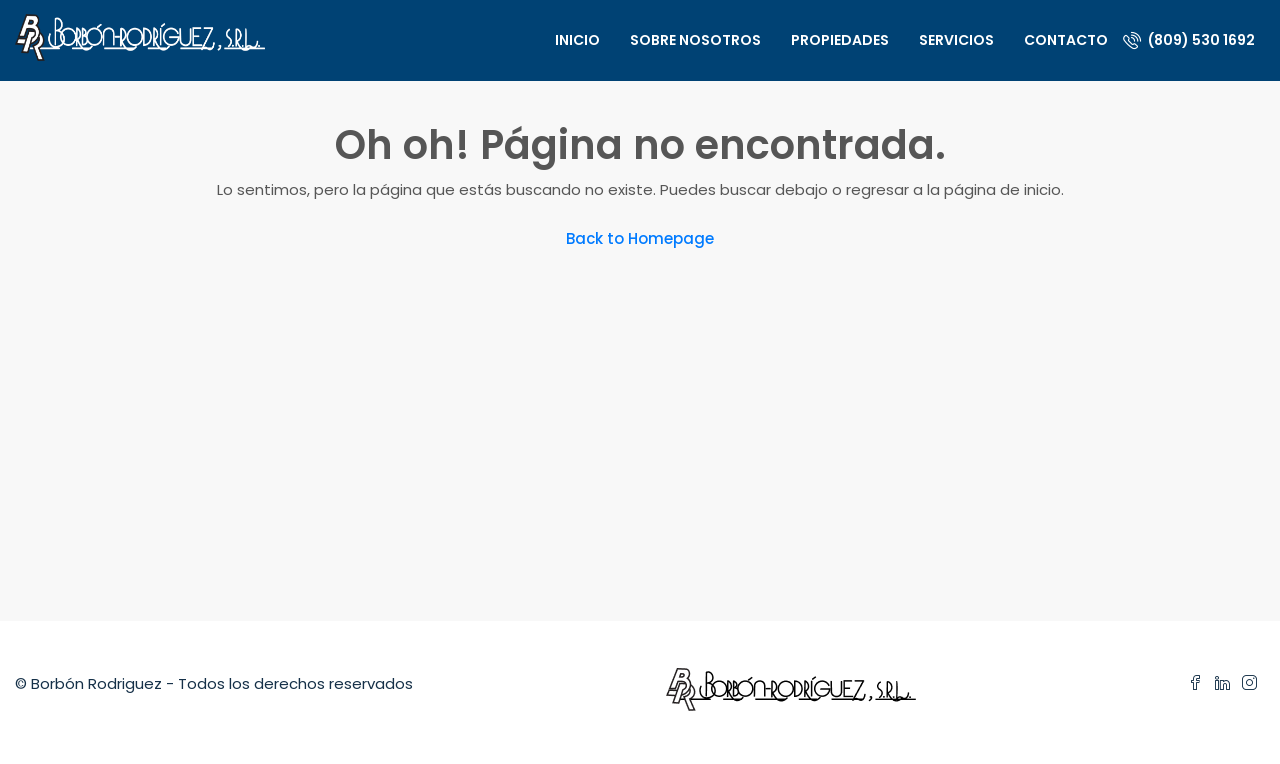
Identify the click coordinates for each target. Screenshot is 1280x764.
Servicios (956, 40)
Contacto (1066, 40)
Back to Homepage (640, 238)
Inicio (577, 40)
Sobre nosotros (695, 40)
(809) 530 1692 (1189, 40)
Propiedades (840, 40)
